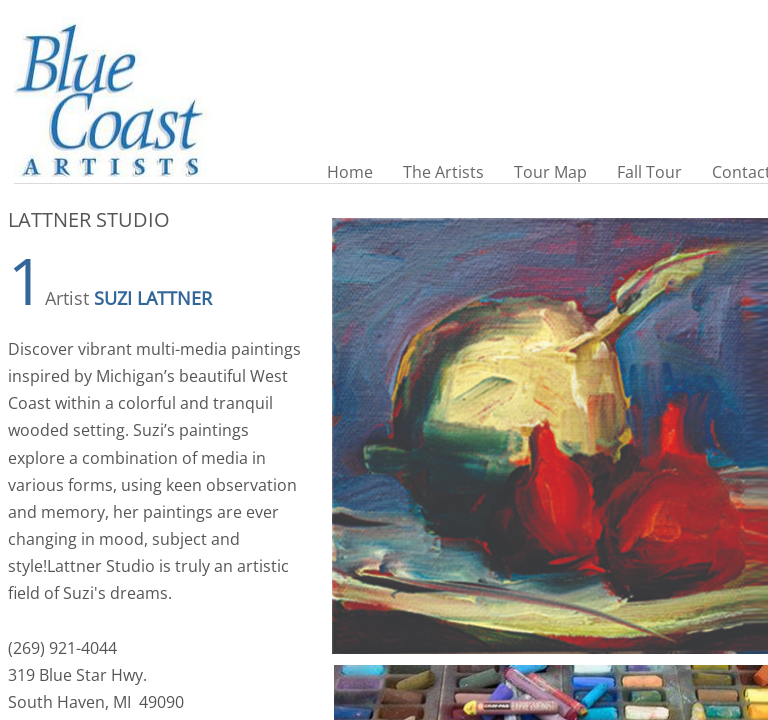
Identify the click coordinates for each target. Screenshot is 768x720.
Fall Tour (649, 172)
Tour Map (550, 172)
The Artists (443, 172)
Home (350, 172)
